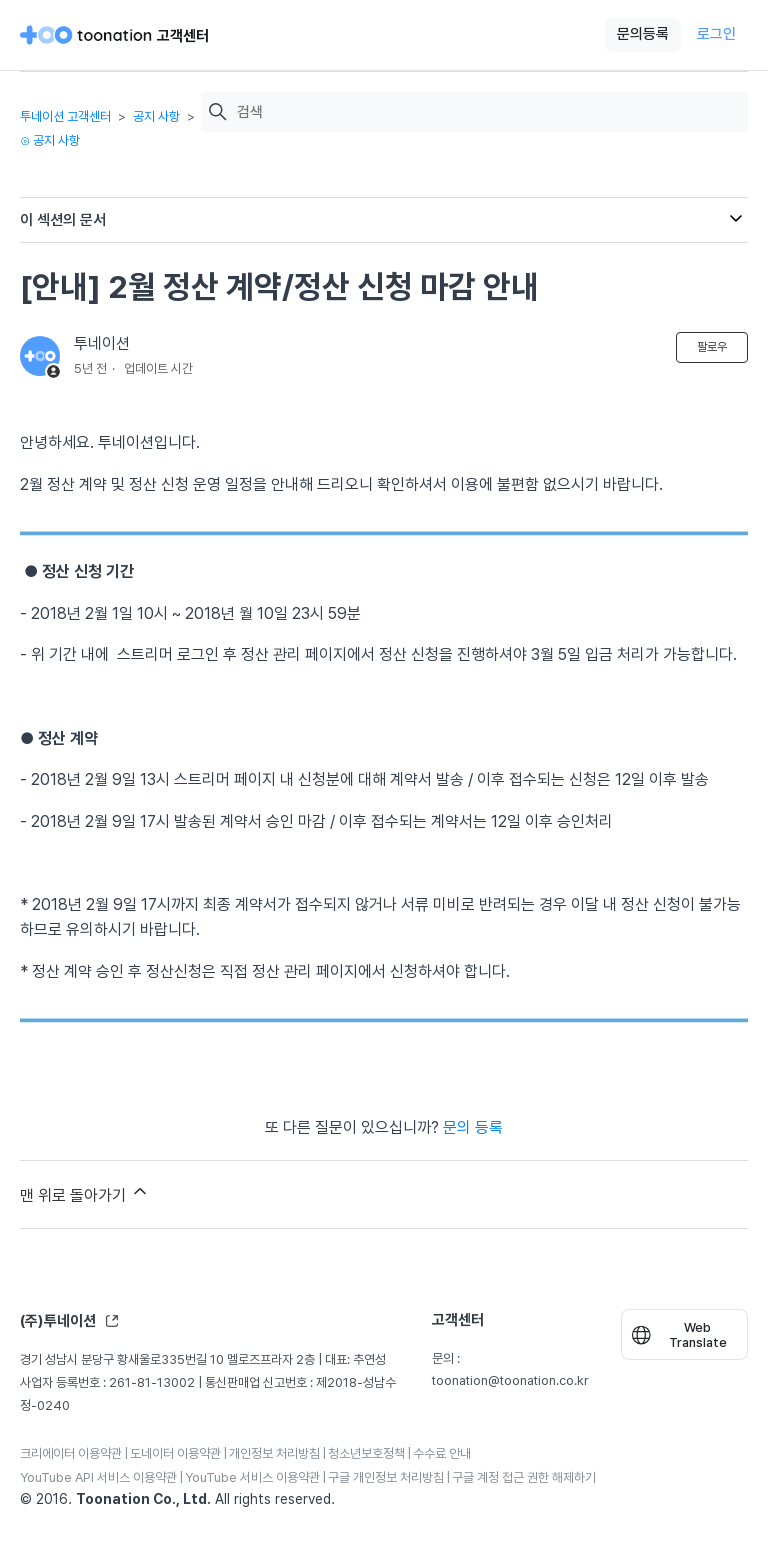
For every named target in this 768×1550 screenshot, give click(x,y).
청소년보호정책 (366, 1453)
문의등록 (643, 34)
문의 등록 (473, 1127)
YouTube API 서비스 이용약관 (98, 1477)
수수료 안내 (442, 1453)
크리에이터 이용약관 (71, 1453)
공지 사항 (156, 116)
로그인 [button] (716, 34)
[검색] (487, 112)
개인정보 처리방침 (274, 1453)
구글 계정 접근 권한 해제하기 (524, 1477)
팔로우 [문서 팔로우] (712, 347)
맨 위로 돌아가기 (85, 1193)
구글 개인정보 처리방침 (386, 1477)
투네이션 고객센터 (65, 116)
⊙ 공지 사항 (50, 140)
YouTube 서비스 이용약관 (252, 1477)
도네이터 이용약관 (175, 1453)
